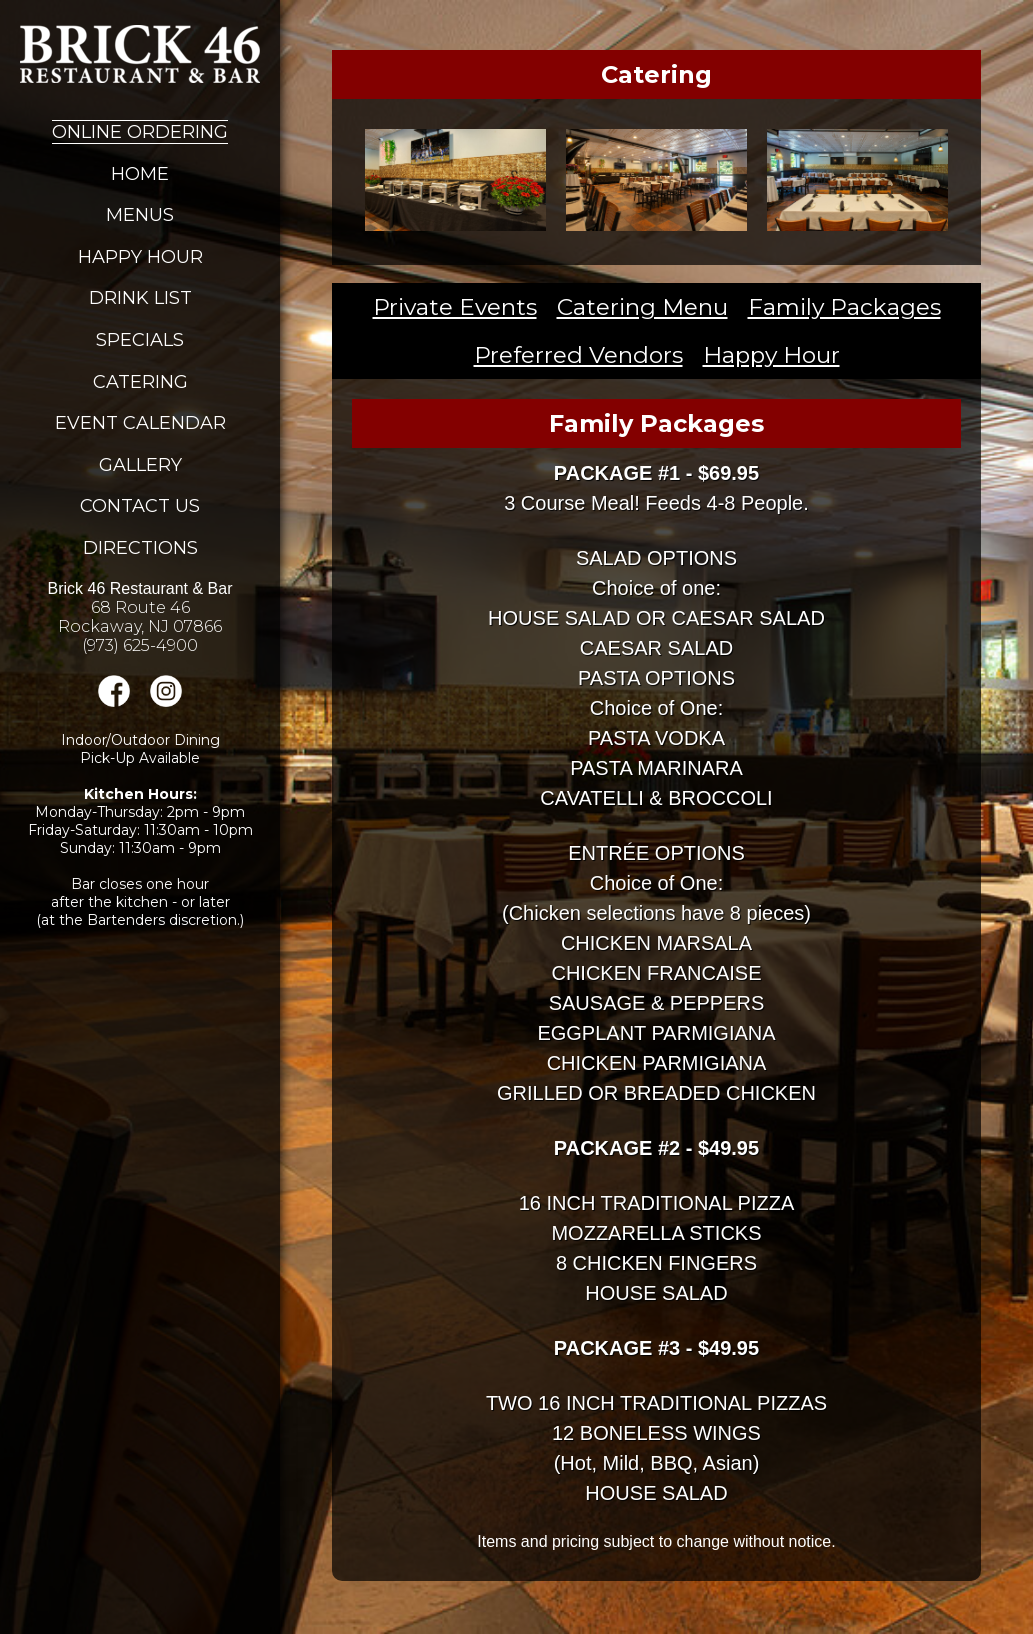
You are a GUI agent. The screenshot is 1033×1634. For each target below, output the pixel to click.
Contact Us (140, 506)
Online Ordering (140, 132)
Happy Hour (140, 257)
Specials (140, 340)
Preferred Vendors (578, 355)
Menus (140, 215)
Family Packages (844, 307)
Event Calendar (140, 423)
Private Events (455, 307)
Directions (140, 548)
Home (140, 174)
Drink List (140, 298)
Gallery (140, 465)
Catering (140, 382)
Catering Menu (642, 307)
